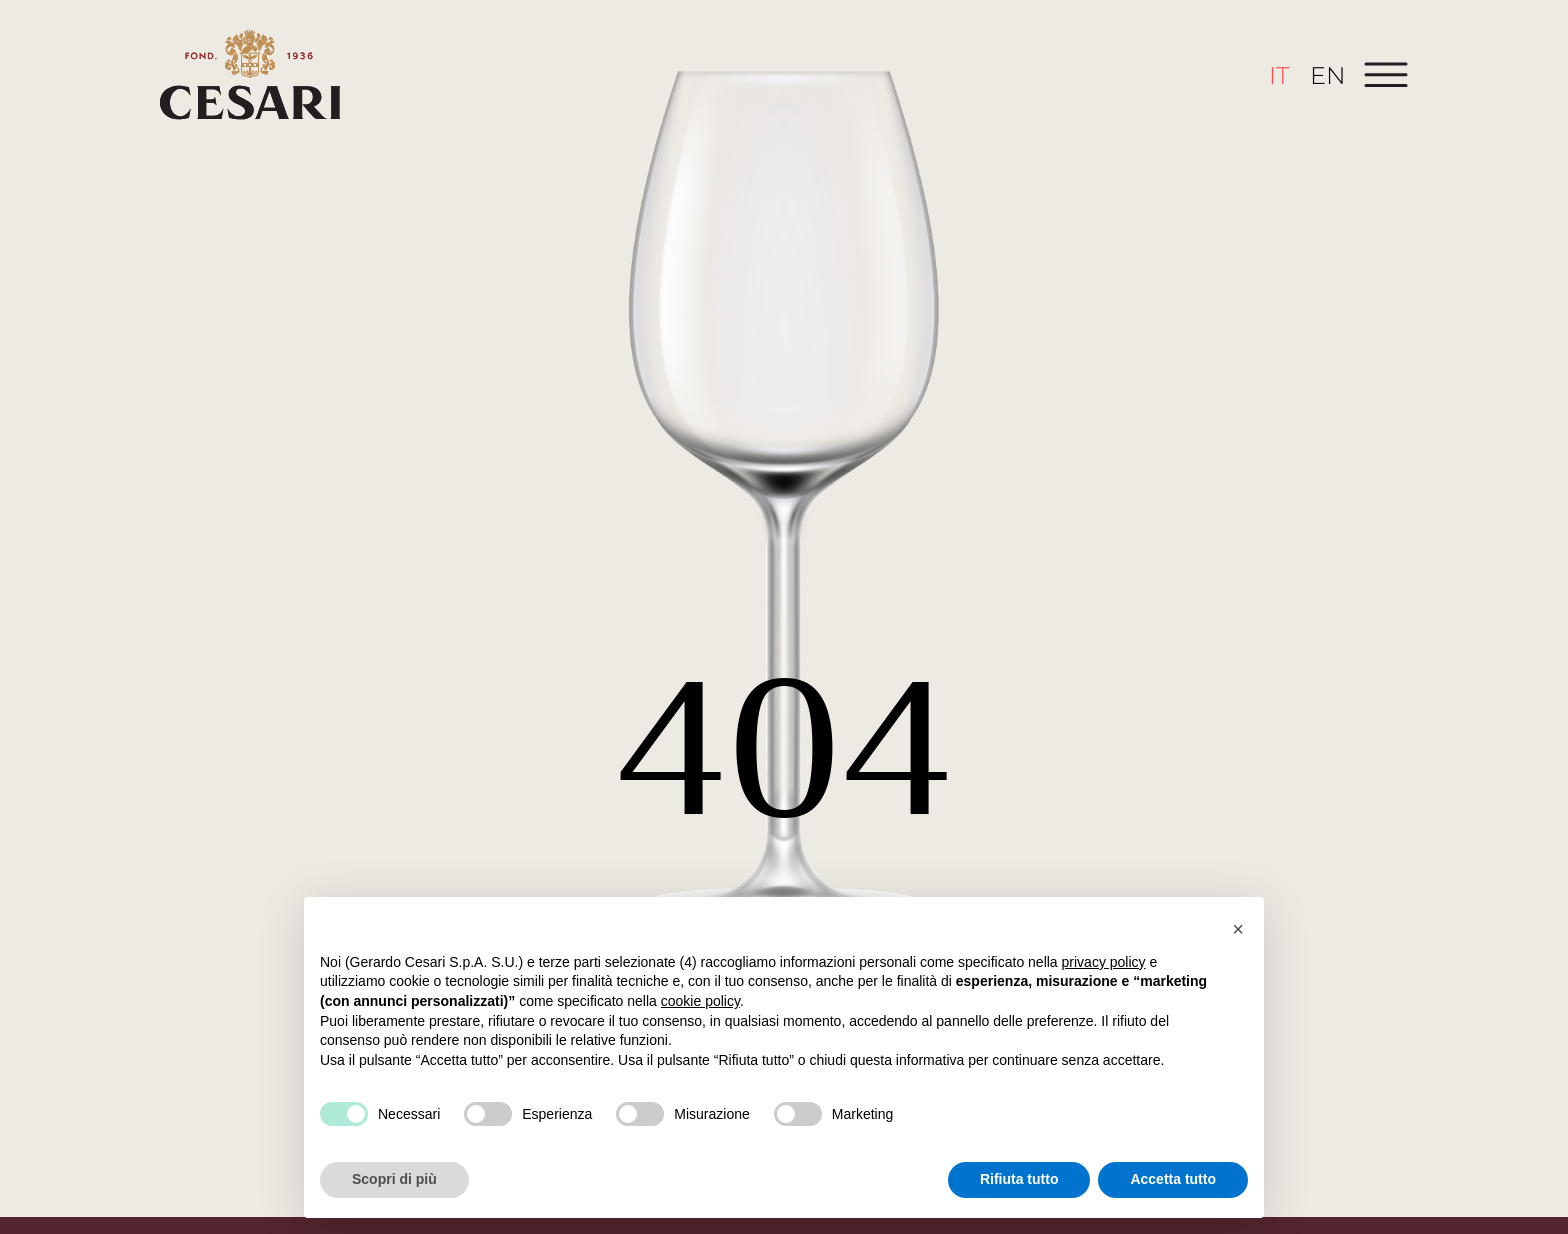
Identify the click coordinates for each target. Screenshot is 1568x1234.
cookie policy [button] (700, 1001)
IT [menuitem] (1279, 74)
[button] (1238, 929)
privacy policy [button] (1104, 962)
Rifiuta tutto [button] (1019, 1179)
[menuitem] (1279, 75)
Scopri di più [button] (394, 1179)
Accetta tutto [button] (1173, 1179)
